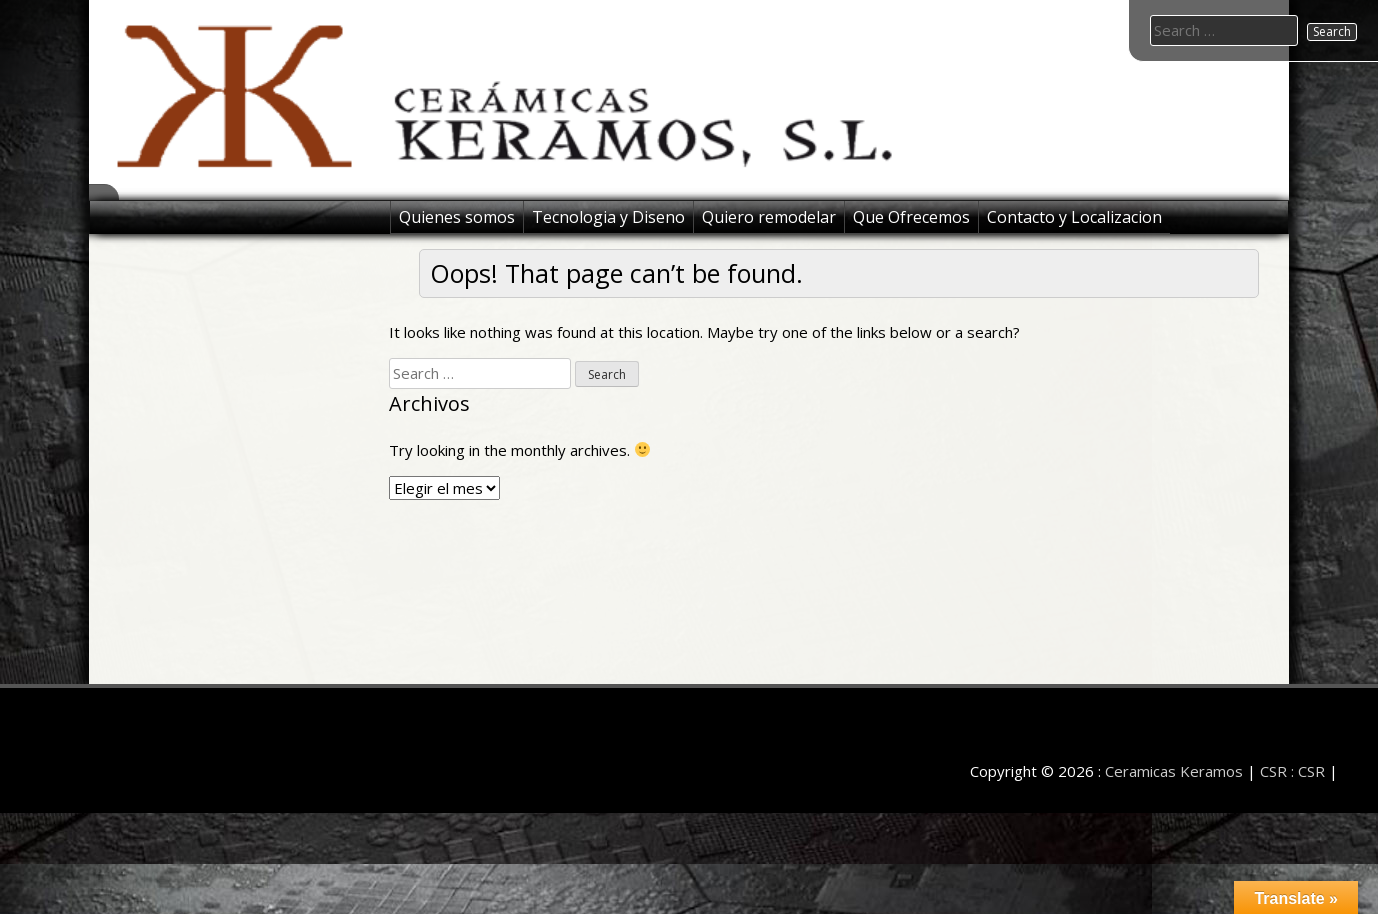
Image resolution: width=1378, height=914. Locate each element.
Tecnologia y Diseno (608, 217)
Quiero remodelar (769, 217)
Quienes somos (457, 217)
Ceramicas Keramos (1174, 771)
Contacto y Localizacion (1074, 217)
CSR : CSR (1292, 771)
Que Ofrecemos (911, 217)
